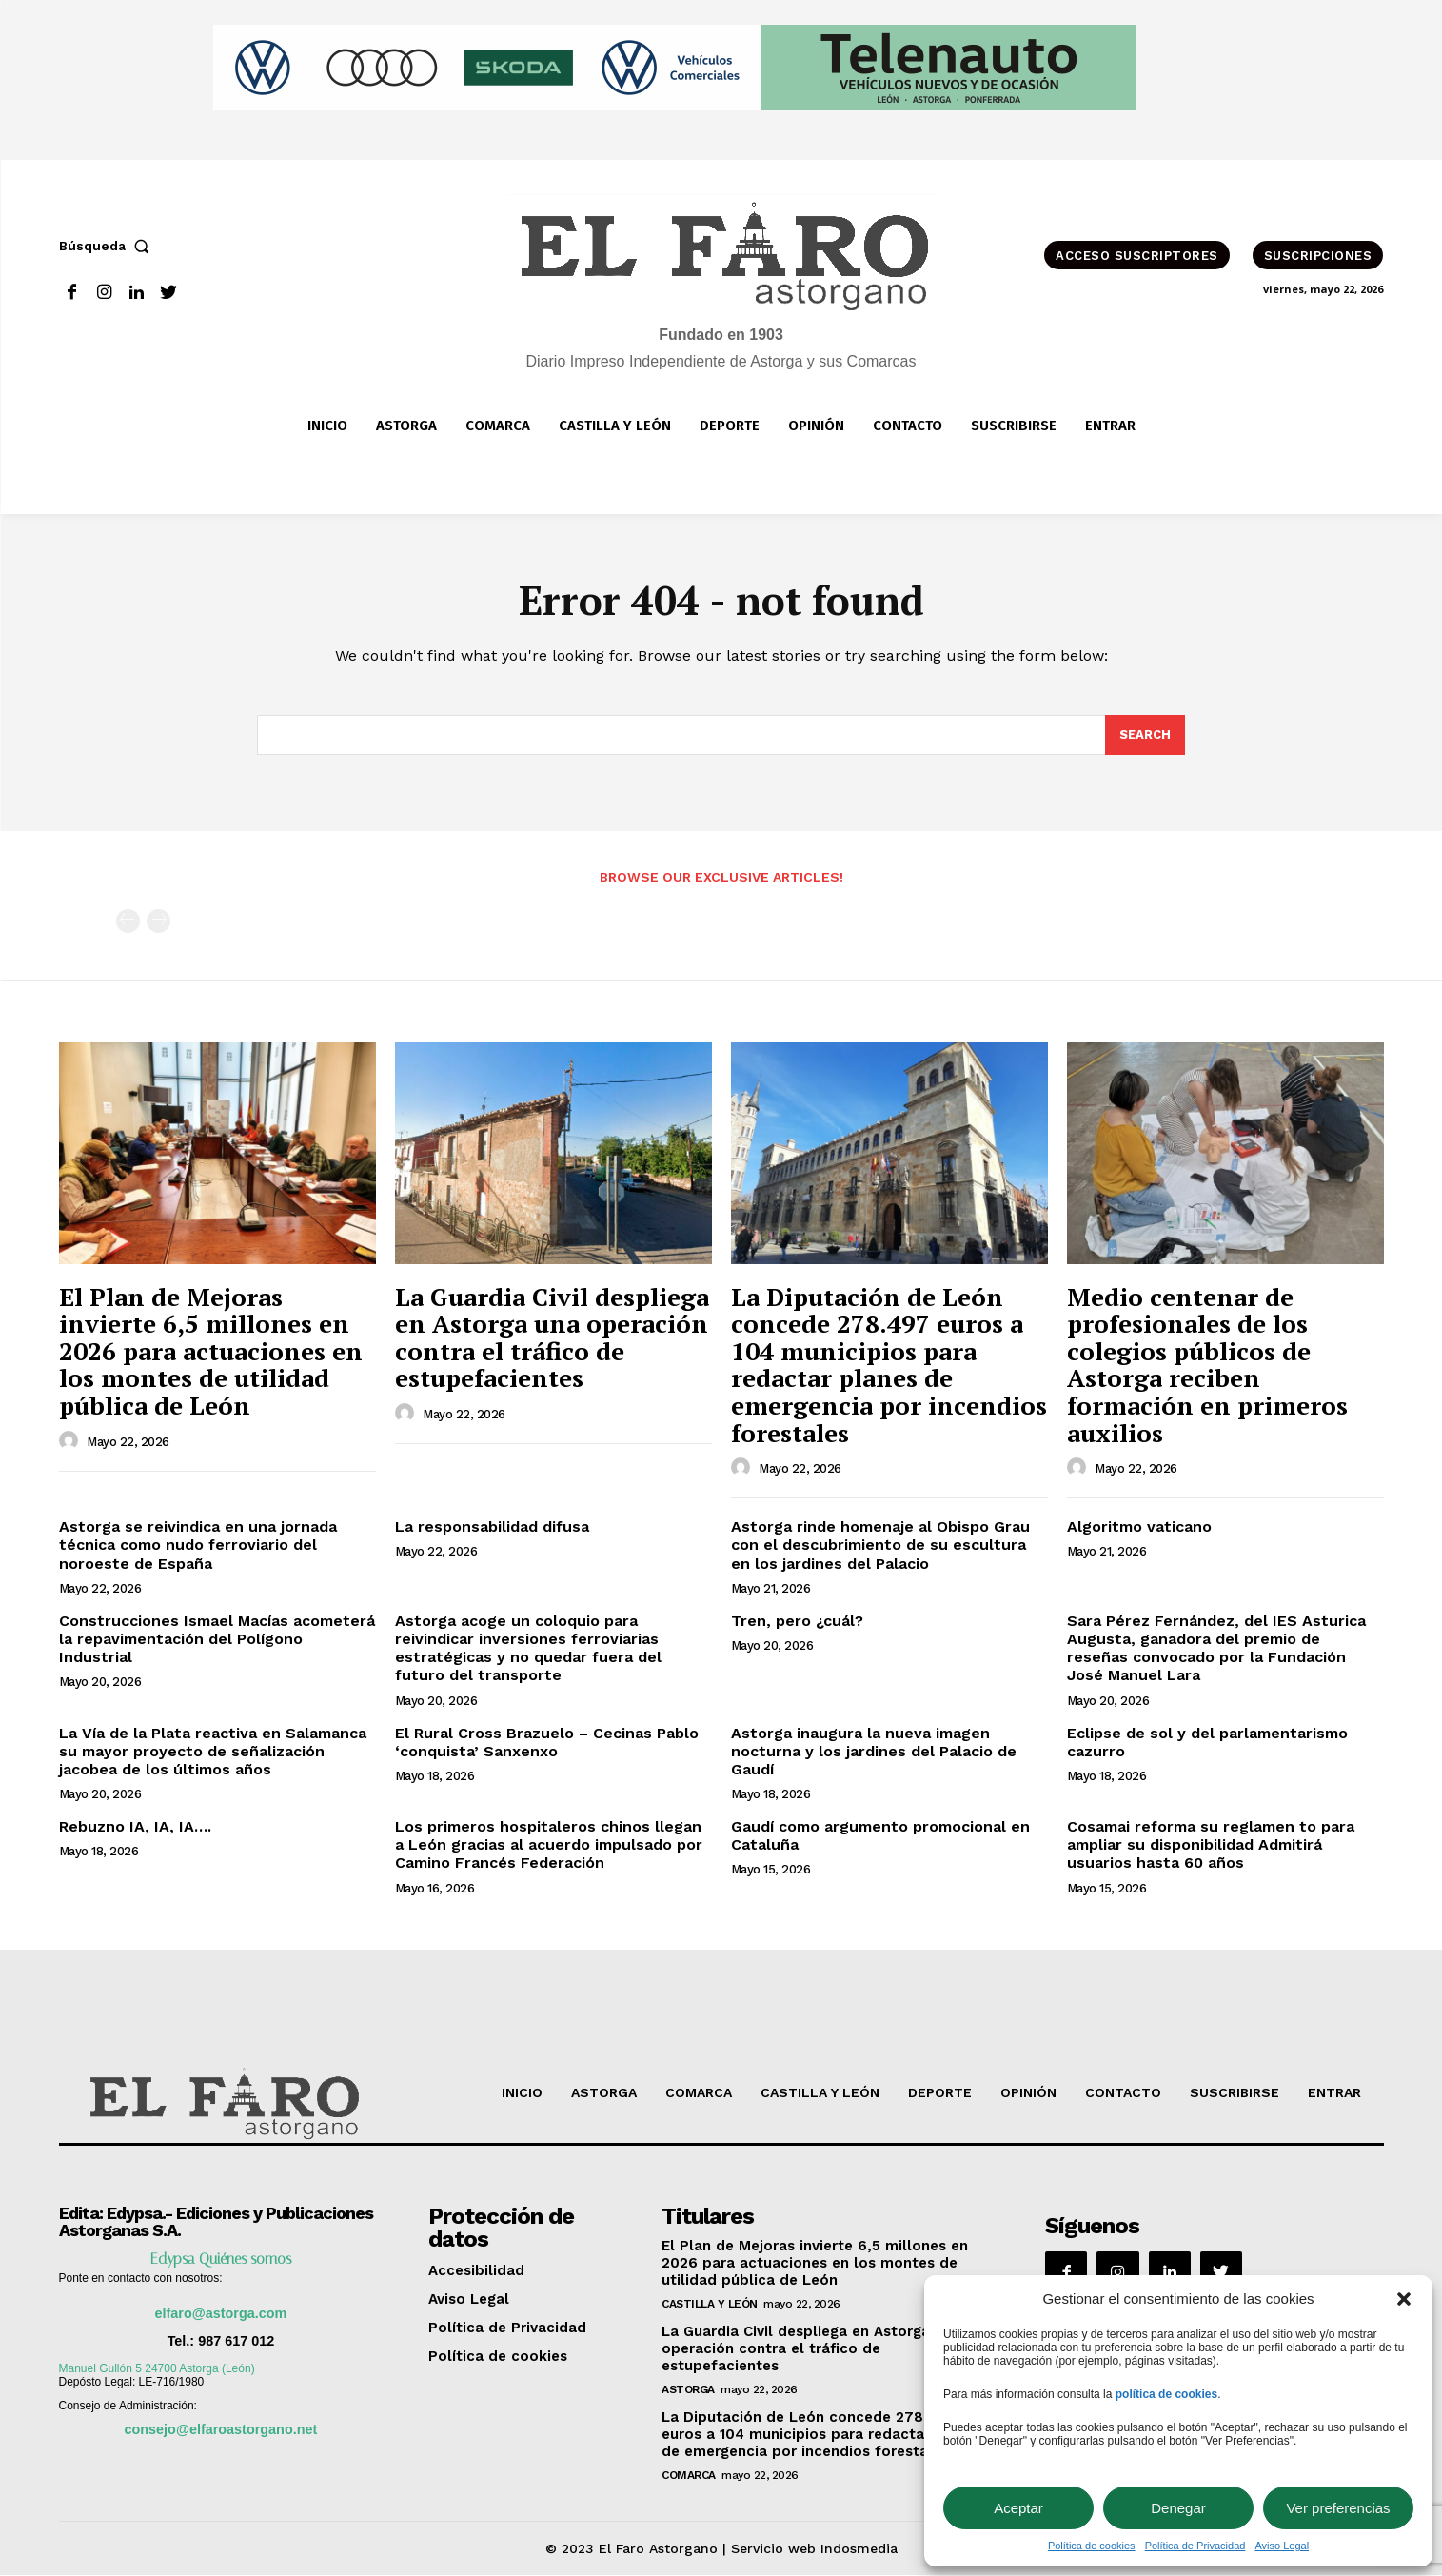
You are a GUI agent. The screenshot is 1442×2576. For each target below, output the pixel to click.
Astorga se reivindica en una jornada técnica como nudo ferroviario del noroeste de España (198, 1544)
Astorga (688, 2389)
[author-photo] (71, 1441)
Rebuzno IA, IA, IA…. (135, 1826)
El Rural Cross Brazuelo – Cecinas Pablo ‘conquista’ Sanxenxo (547, 1742)
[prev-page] (128, 921)
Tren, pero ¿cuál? (797, 1621)
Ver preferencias (1338, 2508)
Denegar (1178, 2508)
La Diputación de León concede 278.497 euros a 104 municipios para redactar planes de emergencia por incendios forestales (889, 1364)
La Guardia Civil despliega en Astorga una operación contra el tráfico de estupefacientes (552, 1337)
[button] (1403, 2298)
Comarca (689, 2475)
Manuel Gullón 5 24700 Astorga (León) (157, 2368)
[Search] (1145, 735)
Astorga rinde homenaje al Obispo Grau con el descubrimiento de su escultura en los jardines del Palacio (880, 1544)
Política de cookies (1092, 2545)
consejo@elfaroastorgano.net (221, 2429)
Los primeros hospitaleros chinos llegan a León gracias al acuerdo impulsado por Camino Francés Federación (548, 1844)
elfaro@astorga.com (221, 2313)
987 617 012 (236, 2340)
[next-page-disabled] (158, 921)
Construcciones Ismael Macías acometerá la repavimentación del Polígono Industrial (217, 1639)
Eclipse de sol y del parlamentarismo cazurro (1207, 1742)
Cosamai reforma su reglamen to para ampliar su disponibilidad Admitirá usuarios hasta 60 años (1210, 1844)
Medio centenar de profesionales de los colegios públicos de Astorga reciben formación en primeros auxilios (1207, 1364)
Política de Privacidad (1195, 2545)
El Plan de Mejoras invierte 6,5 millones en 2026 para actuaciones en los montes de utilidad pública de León (211, 1350)
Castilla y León (710, 2303)
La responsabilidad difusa (492, 1526)
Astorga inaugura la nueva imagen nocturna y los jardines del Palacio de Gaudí (874, 1751)
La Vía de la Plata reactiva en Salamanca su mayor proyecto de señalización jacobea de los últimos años (212, 1751)
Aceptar (1018, 2508)
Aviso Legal (1281, 2545)
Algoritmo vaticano (1139, 1526)
